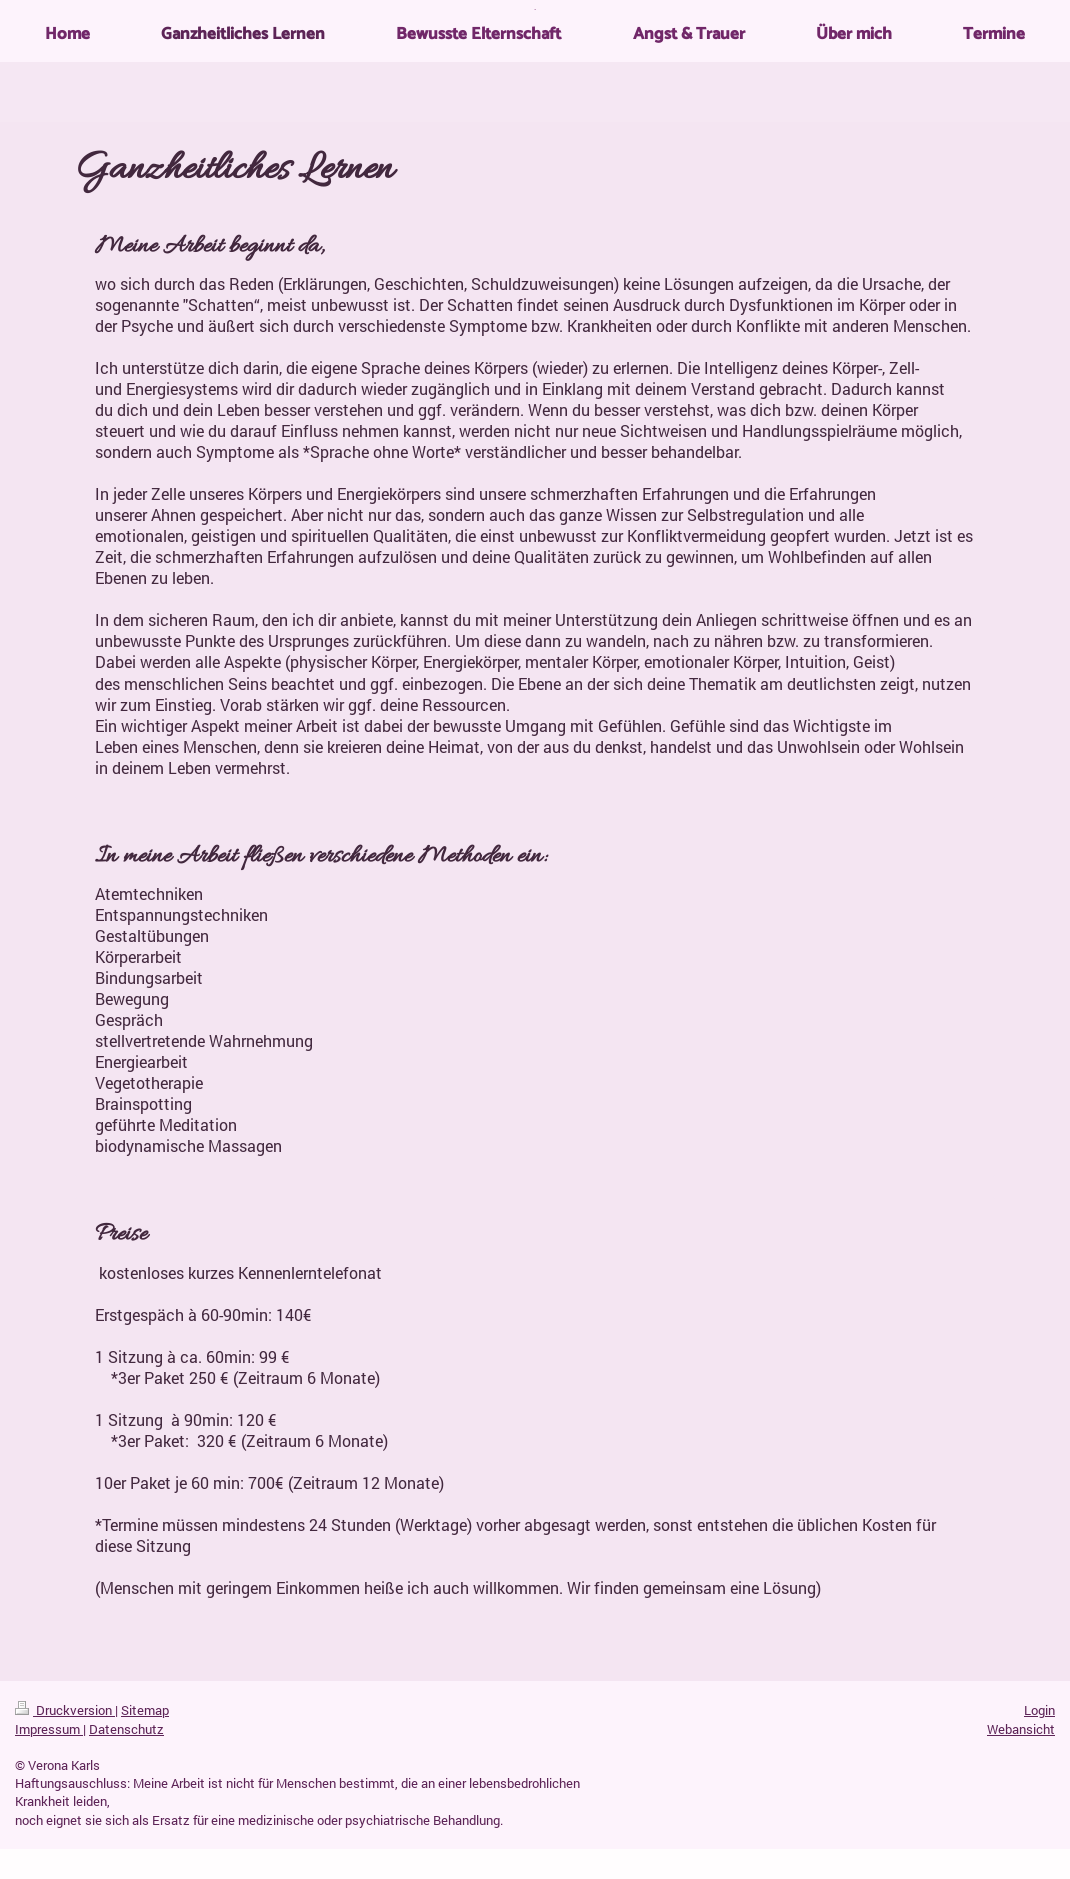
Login (1039, 1710)
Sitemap (145, 1710)
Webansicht (1021, 1729)
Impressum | (50, 1729)
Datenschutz (126, 1729)
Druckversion (65, 1710)
